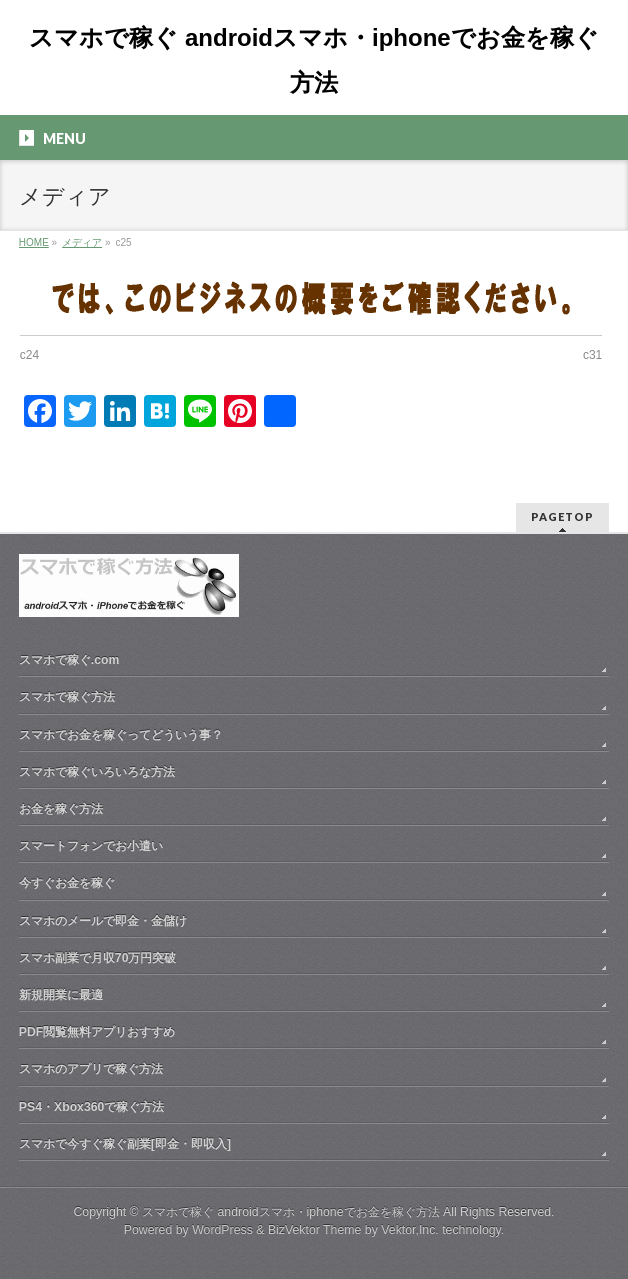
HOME (34, 242)
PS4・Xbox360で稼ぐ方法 (92, 1107)
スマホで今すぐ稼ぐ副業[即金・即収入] (125, 1144)
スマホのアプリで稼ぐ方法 (91, 1069)
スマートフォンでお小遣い (91, 846)
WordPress (222, 1230)
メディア (82, 242)
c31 (592, 355)
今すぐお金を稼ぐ (67, 883)
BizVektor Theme (315, 1230)
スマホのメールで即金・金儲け (103, 921)
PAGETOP (562, 516)
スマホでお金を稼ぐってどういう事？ (121, 735)
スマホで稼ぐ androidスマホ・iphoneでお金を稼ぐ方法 (290, 1212)
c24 (29, 355)
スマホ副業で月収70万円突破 (98, 958)
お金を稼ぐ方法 (61, 809)
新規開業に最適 (61, 995)
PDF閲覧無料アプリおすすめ (97, 1032)
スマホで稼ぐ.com (69, 660)
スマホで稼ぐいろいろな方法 (97, 772)
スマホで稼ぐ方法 (67, 697)
